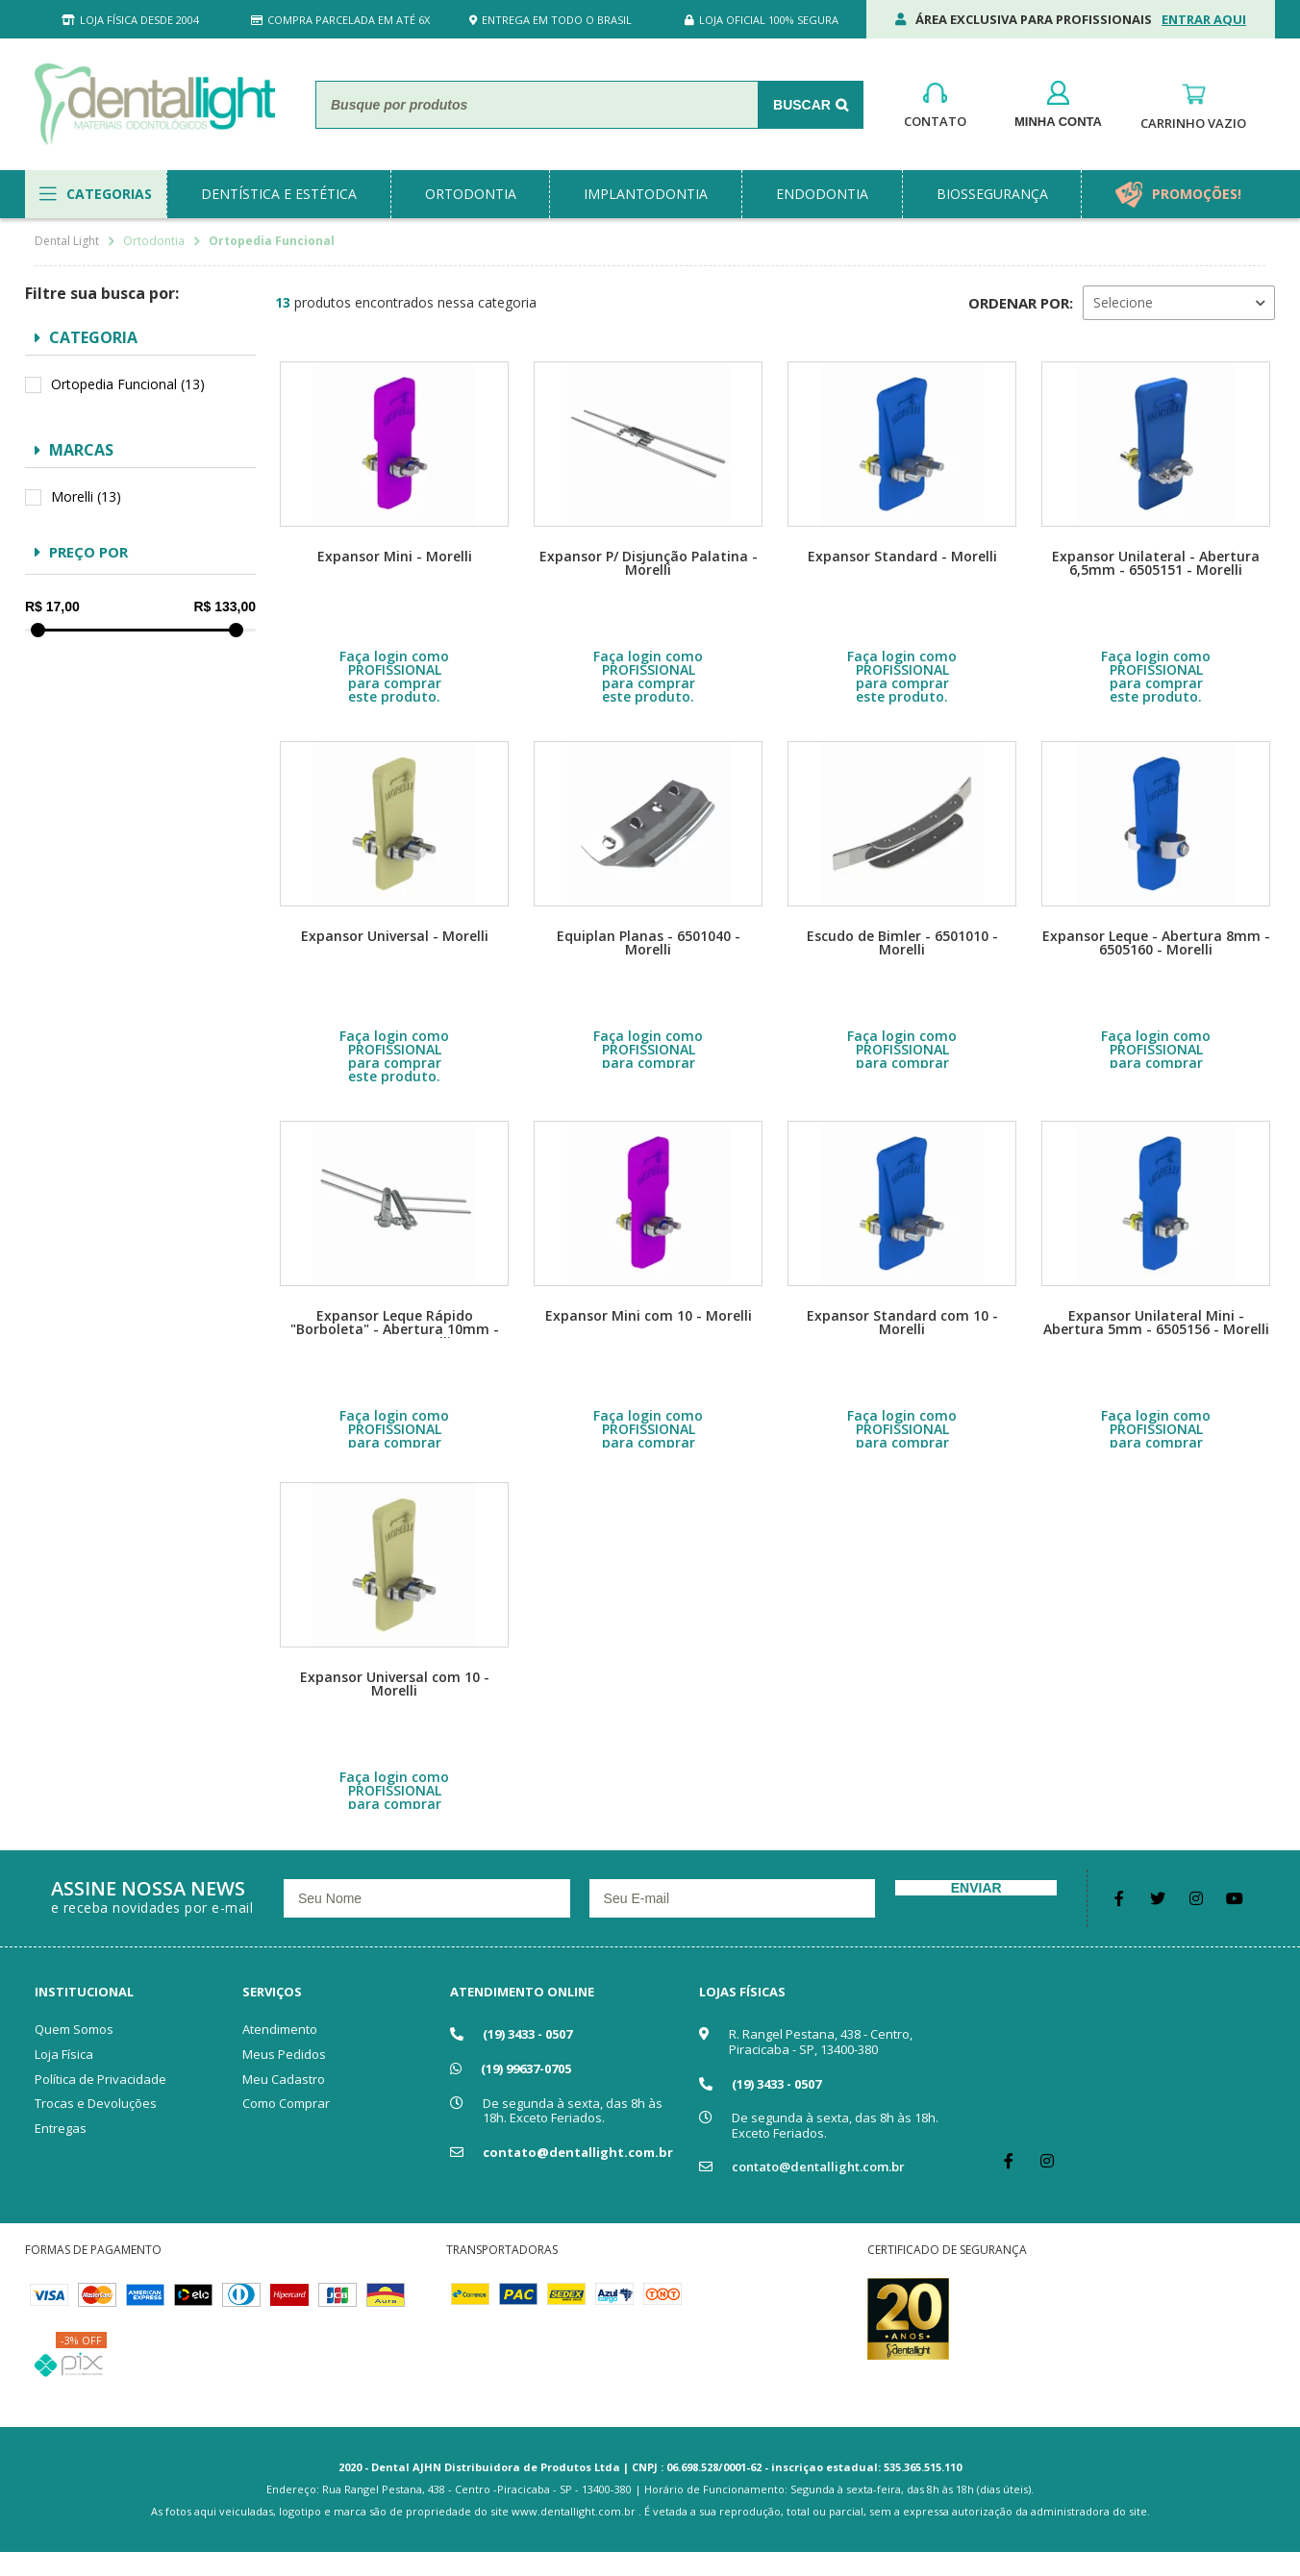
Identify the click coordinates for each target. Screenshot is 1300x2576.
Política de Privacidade (100, 2079)
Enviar (976, 1887)
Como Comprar (286, 2103)
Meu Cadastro (283, 2079)
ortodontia (470, 194)
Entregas (61, 2128)
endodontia (822, 194)
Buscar (802, 104)
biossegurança (992, 194)
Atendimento (279, 2029)
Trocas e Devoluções (96, 2103)
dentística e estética (279, 194)
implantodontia (646, 194)
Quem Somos (74, 2029)
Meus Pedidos (284, 2054)
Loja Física (64, 2054)
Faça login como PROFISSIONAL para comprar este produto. (394, 677)
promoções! (1196, 194)
